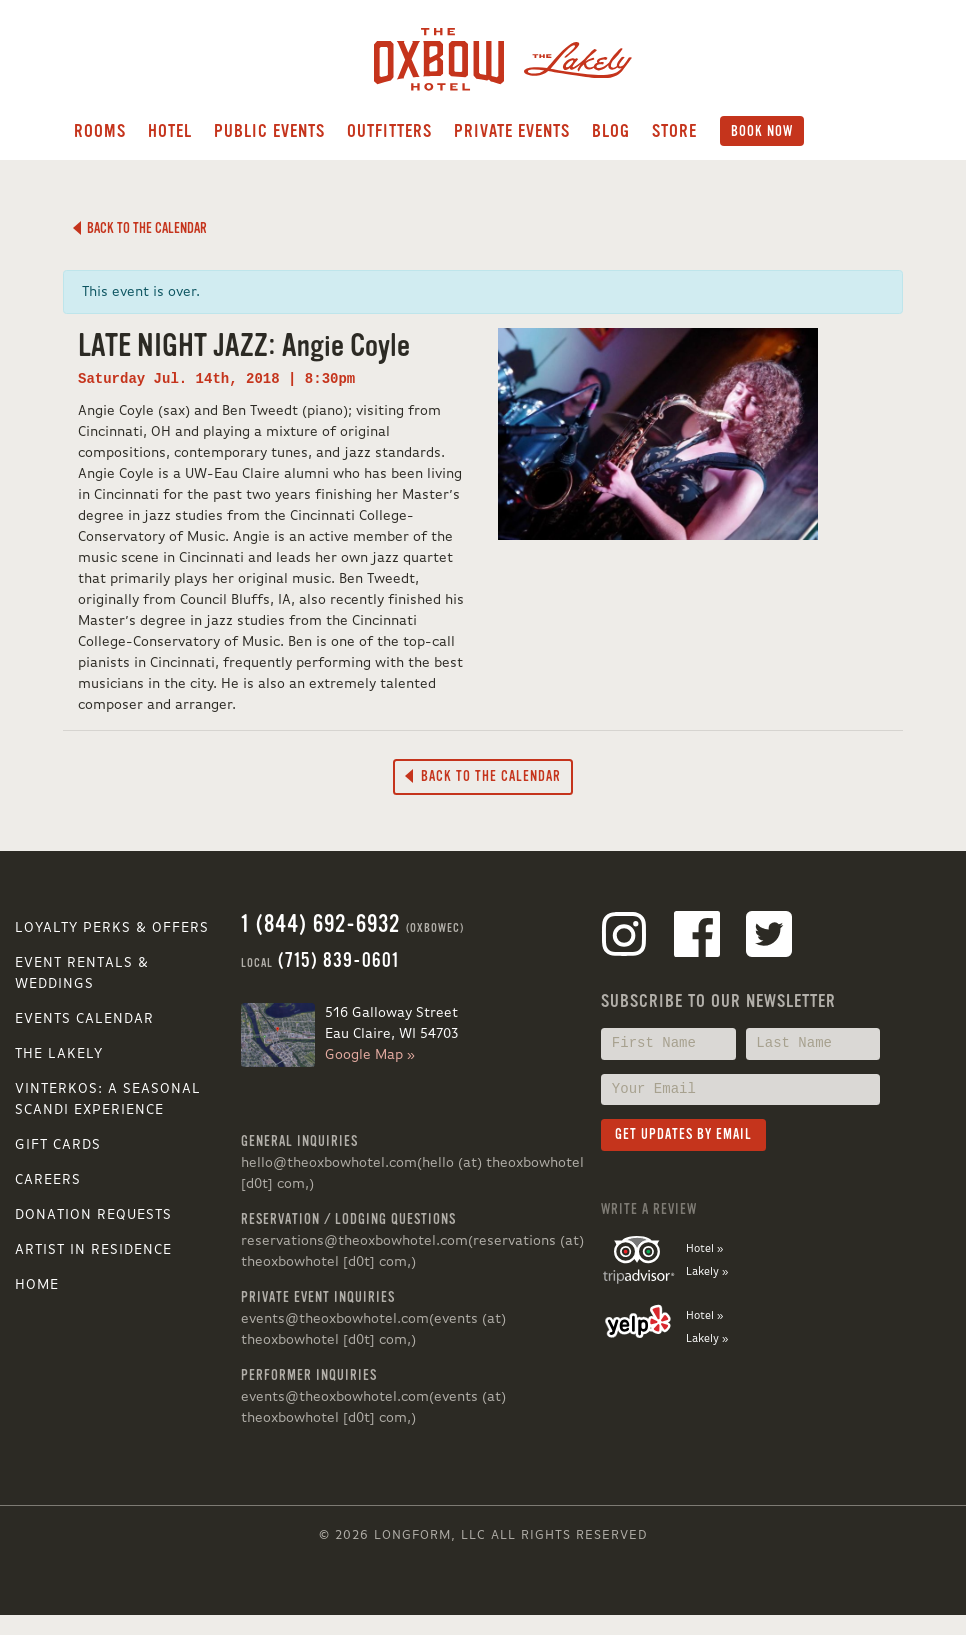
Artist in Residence (93, 1250)
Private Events (512, 131)
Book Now (762, 131)
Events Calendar (84, 1019)
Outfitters (389, 131)
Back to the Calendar (140, 228)
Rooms (100, 131)
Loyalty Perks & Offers (112, 928)
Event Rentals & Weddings (82, 973)
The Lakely (59, 1054)
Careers (48, 1180)
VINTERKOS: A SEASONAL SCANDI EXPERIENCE (108, 1099)
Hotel (170, 131)
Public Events (269, 131)
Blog (611, 131)
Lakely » (707, 1272)
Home (37, 1285)
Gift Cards (58, 1145)
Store (674, 131)
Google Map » (370, 1055)
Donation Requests (93, 1215)
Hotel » (704, 1249)
